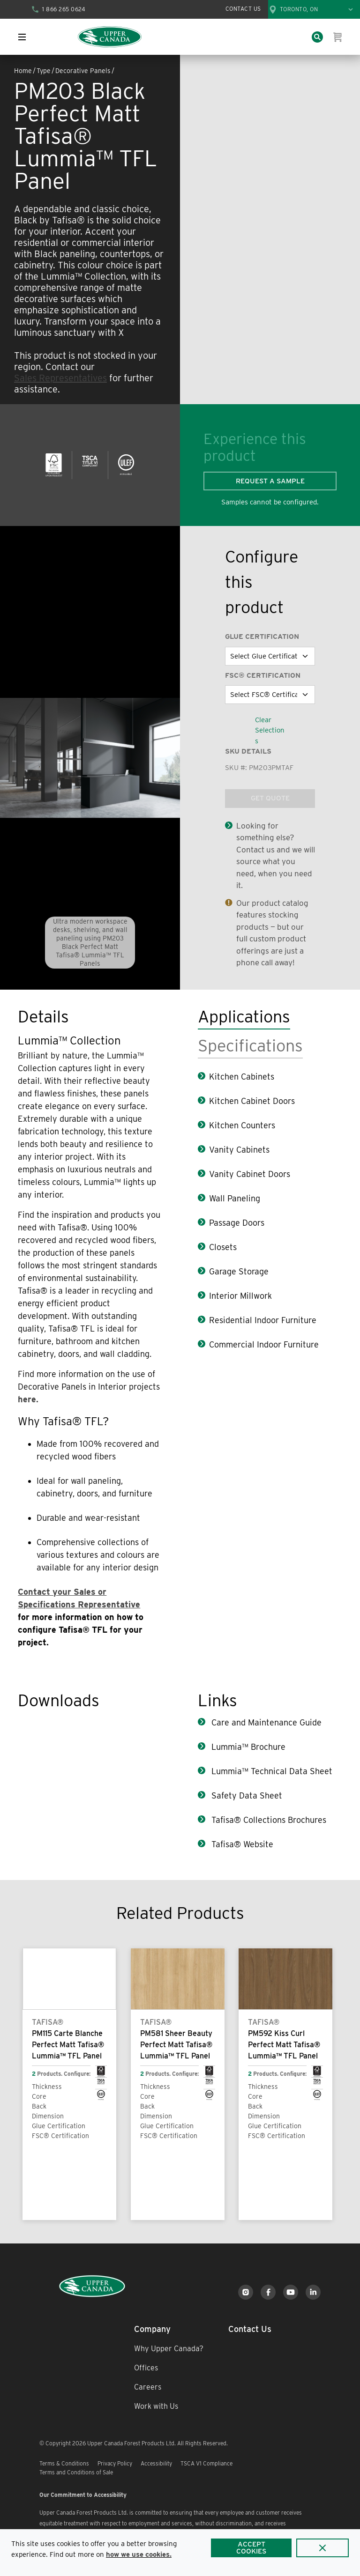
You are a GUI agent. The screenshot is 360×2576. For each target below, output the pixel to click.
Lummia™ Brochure (247, 1747)
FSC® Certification (262, 675)
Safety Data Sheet (245, 1795)
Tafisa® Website (241, 1844)
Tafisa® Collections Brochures (267, 1820)
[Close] (322, 2548)
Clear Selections (270, 730)
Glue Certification (262, 636)
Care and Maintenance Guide (265, 1722)
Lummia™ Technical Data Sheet (270, 1771)
